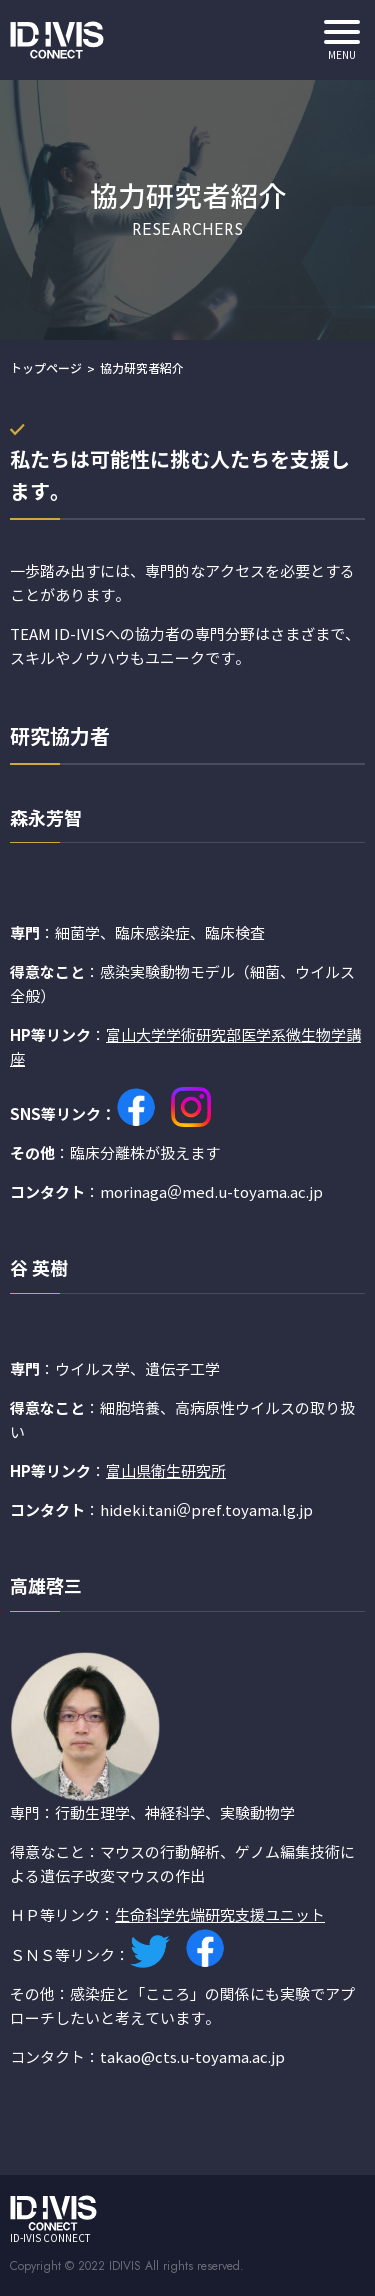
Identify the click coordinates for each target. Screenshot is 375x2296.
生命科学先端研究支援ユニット (220, 1916)
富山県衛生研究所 (166, 1472)
